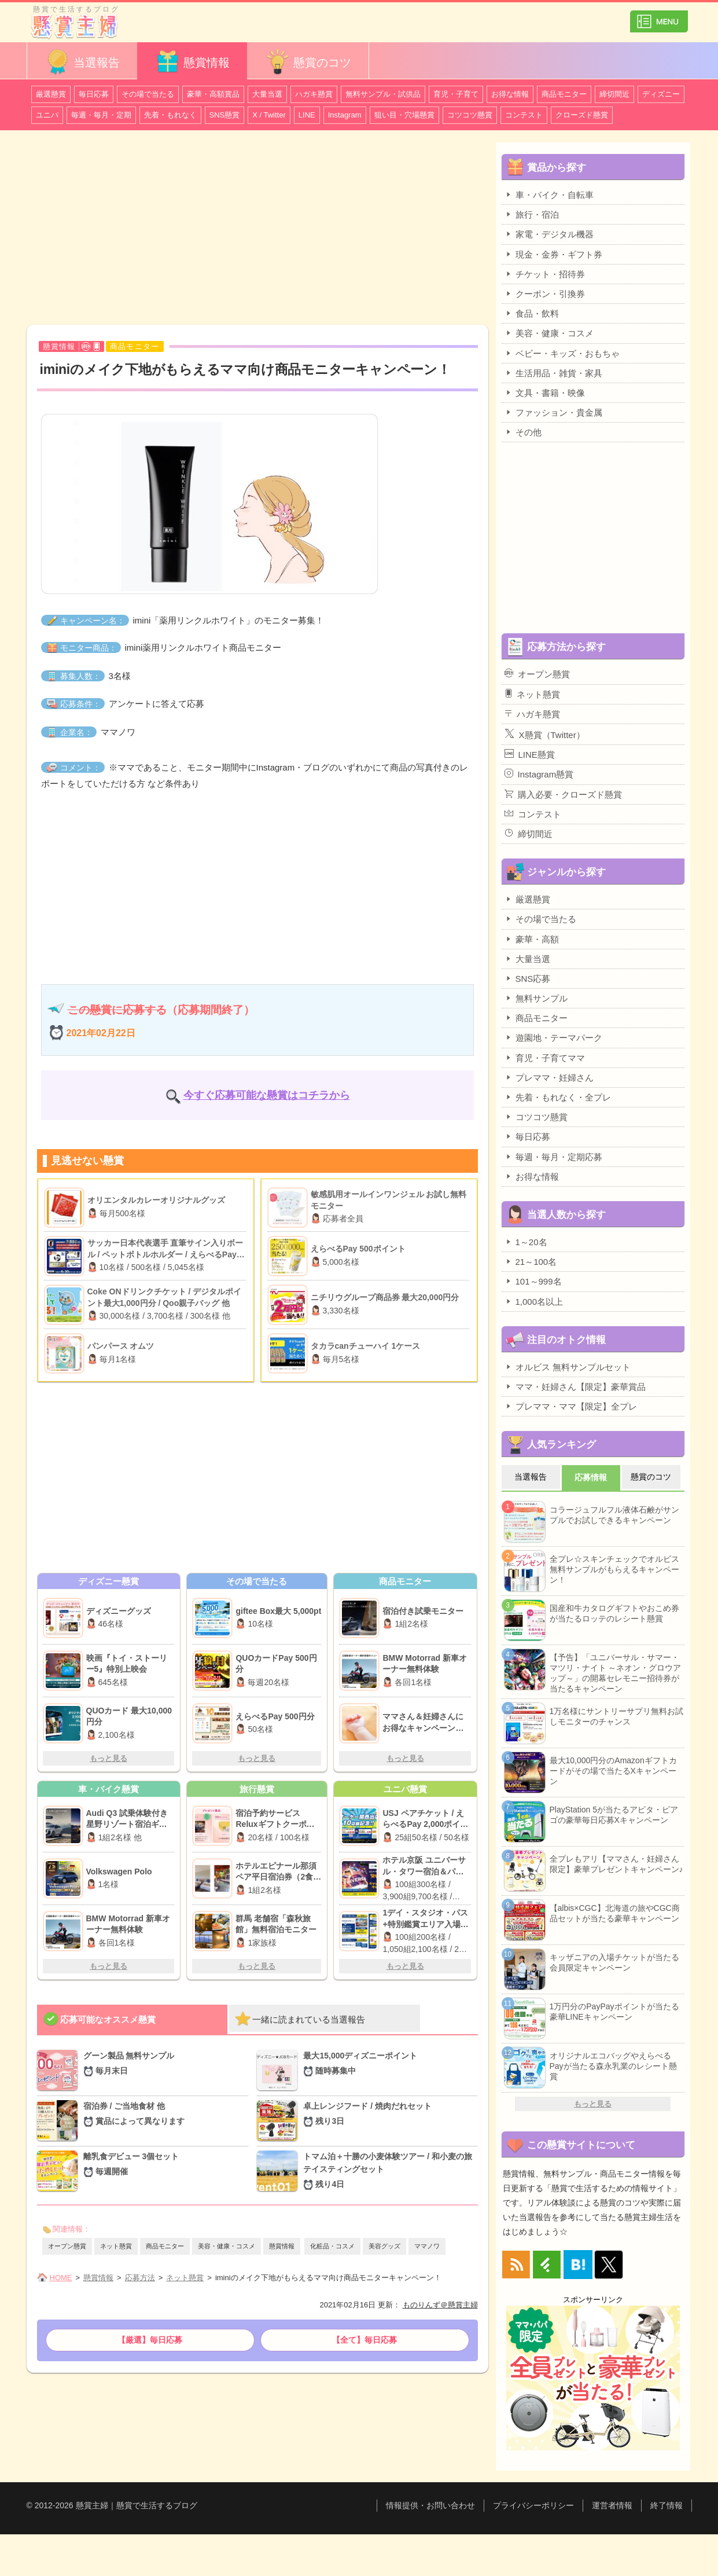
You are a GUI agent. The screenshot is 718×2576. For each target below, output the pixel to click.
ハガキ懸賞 (314, 94)
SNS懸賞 (224, 115)
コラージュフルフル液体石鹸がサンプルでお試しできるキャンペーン (614, 1515)
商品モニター (564, 94)
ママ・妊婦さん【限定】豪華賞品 (575, 1386)
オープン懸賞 (67, 2246)
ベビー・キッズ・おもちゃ (562, 353)
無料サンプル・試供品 (383, 94)
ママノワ (427, 2246)
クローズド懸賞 (581, 115)
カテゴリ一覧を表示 (659, 16)
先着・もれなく (170, 115)
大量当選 (267, 94)
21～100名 (531, 1261)
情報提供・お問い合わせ (430, 2505)
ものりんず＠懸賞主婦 (440, 2304)
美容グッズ (384, 2246)
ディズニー (661, 94)
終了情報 (666, 2505)
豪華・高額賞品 (213, 94)
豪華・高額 (532, 939)
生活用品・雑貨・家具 (553, 373)
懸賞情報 (192, 62)
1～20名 (526, 1241)
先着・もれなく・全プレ (558, 1097)
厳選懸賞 (51, 94)
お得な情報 (510, 94)
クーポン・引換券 (545, 293)
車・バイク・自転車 (549, 194)
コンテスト (524, 115)
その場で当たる (147, 94)
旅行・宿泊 (532, 214)
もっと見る (108, 1758)
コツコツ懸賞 (469, 115)
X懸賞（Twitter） (545, 734)
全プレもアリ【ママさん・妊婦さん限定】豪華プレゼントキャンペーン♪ (616, 1864)
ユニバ (47, 115)
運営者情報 (612, 2505)
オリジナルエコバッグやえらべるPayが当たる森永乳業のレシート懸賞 (613, 2066)
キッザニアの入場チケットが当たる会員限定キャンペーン (614, 1962)
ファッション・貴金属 (553, 412)
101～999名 (533, 1281)
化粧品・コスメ (332, 2246)
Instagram (345, 115)
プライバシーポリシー (533, 2505)
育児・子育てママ (545, 1057)
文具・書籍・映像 (545, 392)
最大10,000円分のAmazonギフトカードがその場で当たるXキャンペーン (613, 1771)
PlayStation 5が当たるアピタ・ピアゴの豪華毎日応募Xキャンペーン (614, 1815)
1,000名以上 (534, 1301)
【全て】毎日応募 (364, 2339)
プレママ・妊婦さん (549, 1077)
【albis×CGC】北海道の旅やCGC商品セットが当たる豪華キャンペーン (615, 1913)
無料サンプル (536, 998)
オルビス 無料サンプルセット (568, 1367)
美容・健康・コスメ (226, 2246)
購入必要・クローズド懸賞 (563, 794)
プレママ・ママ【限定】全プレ (571, 1406)
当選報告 (82, 62)
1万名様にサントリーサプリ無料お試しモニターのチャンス (617, 1716)
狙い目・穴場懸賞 (404, 115)
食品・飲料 (532, 313)
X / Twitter (269, 115)
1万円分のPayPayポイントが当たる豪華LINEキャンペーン (614, 2011)
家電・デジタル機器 (549, 234)
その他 (523, 432)
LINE (307, 115)
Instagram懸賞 (539, 774)
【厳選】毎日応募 (149, 2339)
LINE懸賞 (530, 754)
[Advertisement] (257, 229)
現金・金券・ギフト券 (553, 254)
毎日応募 (94, 94)
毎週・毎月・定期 (101, 115)
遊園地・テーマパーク (553, 1037)
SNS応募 (528, 978)
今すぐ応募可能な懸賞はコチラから (266, 1095)
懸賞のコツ (307, 62)
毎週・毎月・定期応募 (553, 1156)
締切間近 (614, 94)
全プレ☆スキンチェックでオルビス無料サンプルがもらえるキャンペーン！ (614, 1569)
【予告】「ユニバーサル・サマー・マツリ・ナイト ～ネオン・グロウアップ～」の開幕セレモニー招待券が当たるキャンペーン (616, 1673)
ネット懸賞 (116, 2246)
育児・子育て (455, 94)
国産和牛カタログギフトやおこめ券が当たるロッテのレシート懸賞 (614, 1613)
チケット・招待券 (545, 274)
